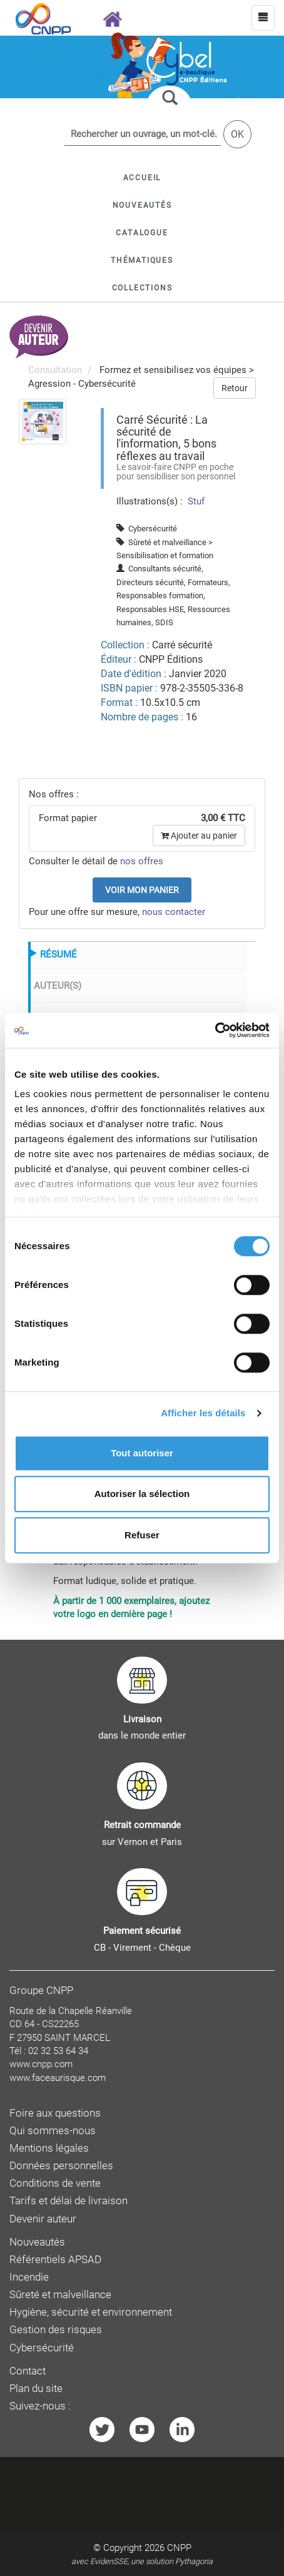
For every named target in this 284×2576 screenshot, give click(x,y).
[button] (142, 233)
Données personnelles (61, 2166)
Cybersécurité (41, 2348)
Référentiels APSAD (55, 2260)
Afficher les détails (203, 1413)
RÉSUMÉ (58, 954)
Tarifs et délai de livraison (68, 2201)
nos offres (141, 861)
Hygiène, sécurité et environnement (90, 2312)
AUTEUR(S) (57, 985)
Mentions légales (49, 2148)
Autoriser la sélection (142, 1493)
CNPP (179, 2547)
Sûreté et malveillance (60, 2295)
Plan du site (36, 2389)
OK (237, 134)
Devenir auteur (42, 2219)
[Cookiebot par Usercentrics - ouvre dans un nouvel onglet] (215, 1030)
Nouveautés (37, 2242)
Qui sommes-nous (52, 2131)
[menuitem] (42, 421)
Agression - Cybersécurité (82, 383)
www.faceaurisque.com (57, 2077)
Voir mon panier (142, 890)
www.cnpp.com (41, 2064)
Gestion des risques (55, 2330)
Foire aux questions (55, 2113)
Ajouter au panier (199, 836)
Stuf (195, 501)
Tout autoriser (142, 1453)
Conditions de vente (55, 2183)
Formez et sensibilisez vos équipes (172, 370)
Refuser (142, 1535)
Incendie (29, 2277)
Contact (27, 2371)
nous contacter (173, 911)
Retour (234, 388)
